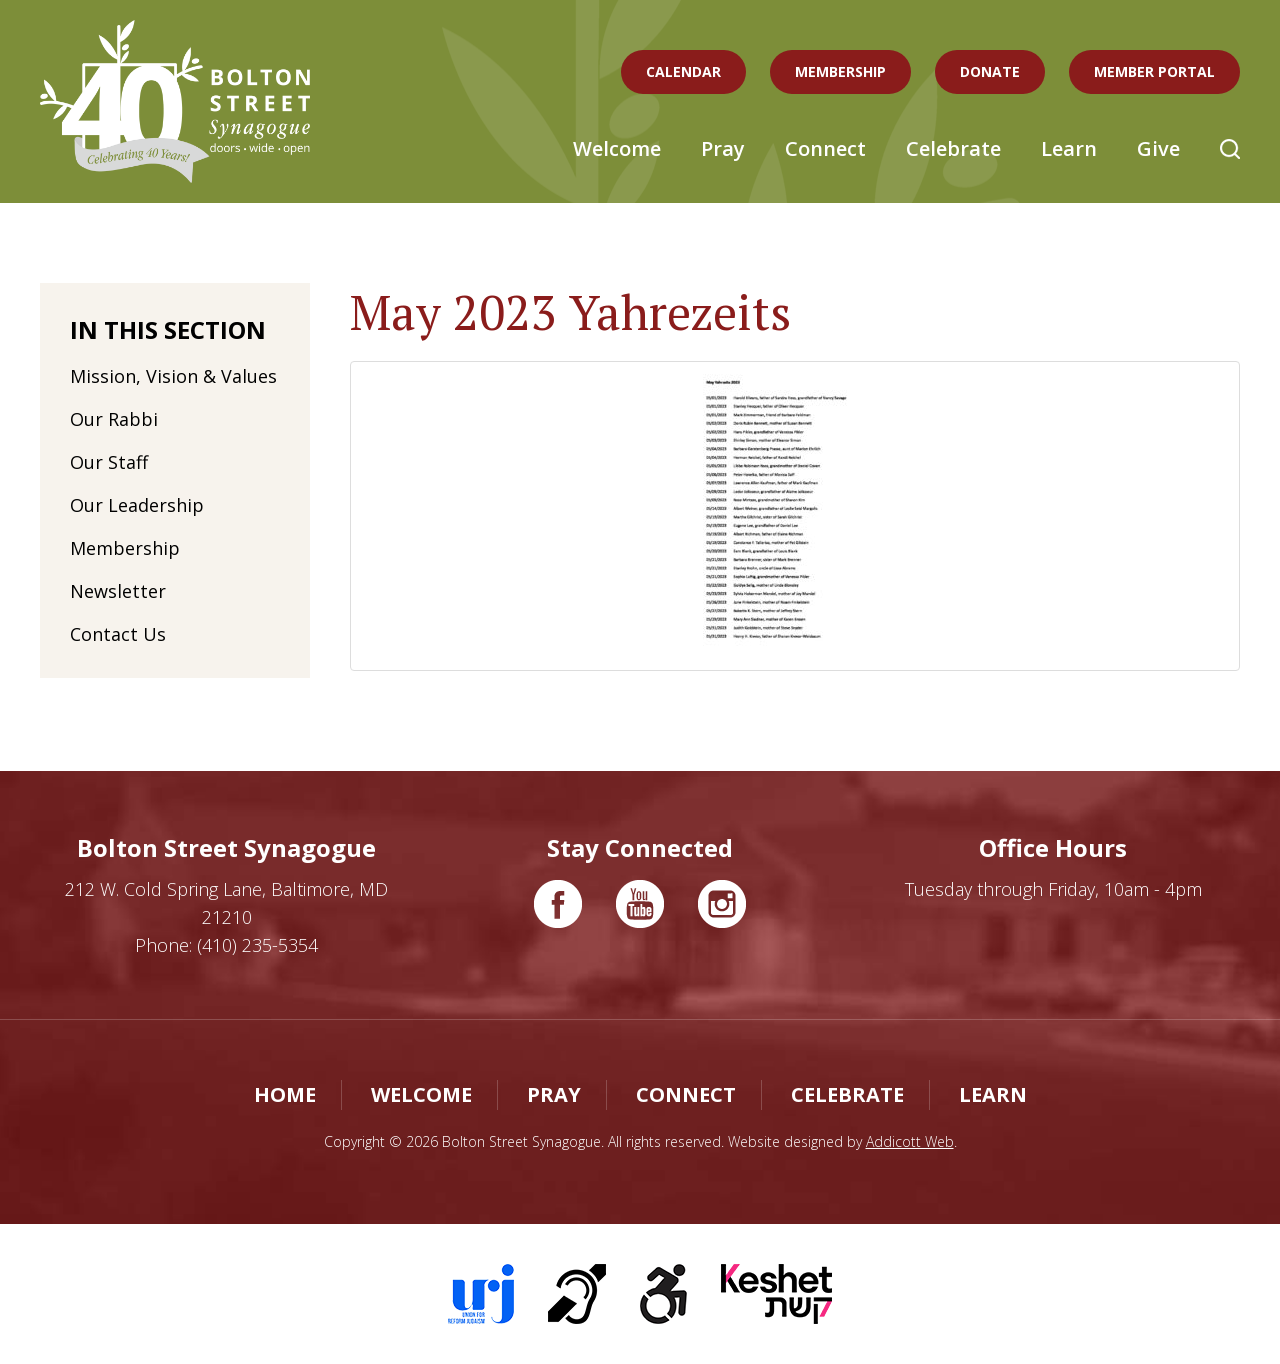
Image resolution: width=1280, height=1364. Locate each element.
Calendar (683, 71)
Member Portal (1154, 71)
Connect (825, 148)
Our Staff (109, 462)
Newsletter (118, 591)
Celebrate (953, 148)
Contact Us (118, 634)
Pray (723, 148)
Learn (1069, 148)
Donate (990, 71)
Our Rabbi (114, 419)
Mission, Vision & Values (173, 376)
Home (285, 1094)
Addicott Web (910, 1141)
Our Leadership (137, 505)
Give (1158, 148)
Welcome (617, 148)
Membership (840, 71)
